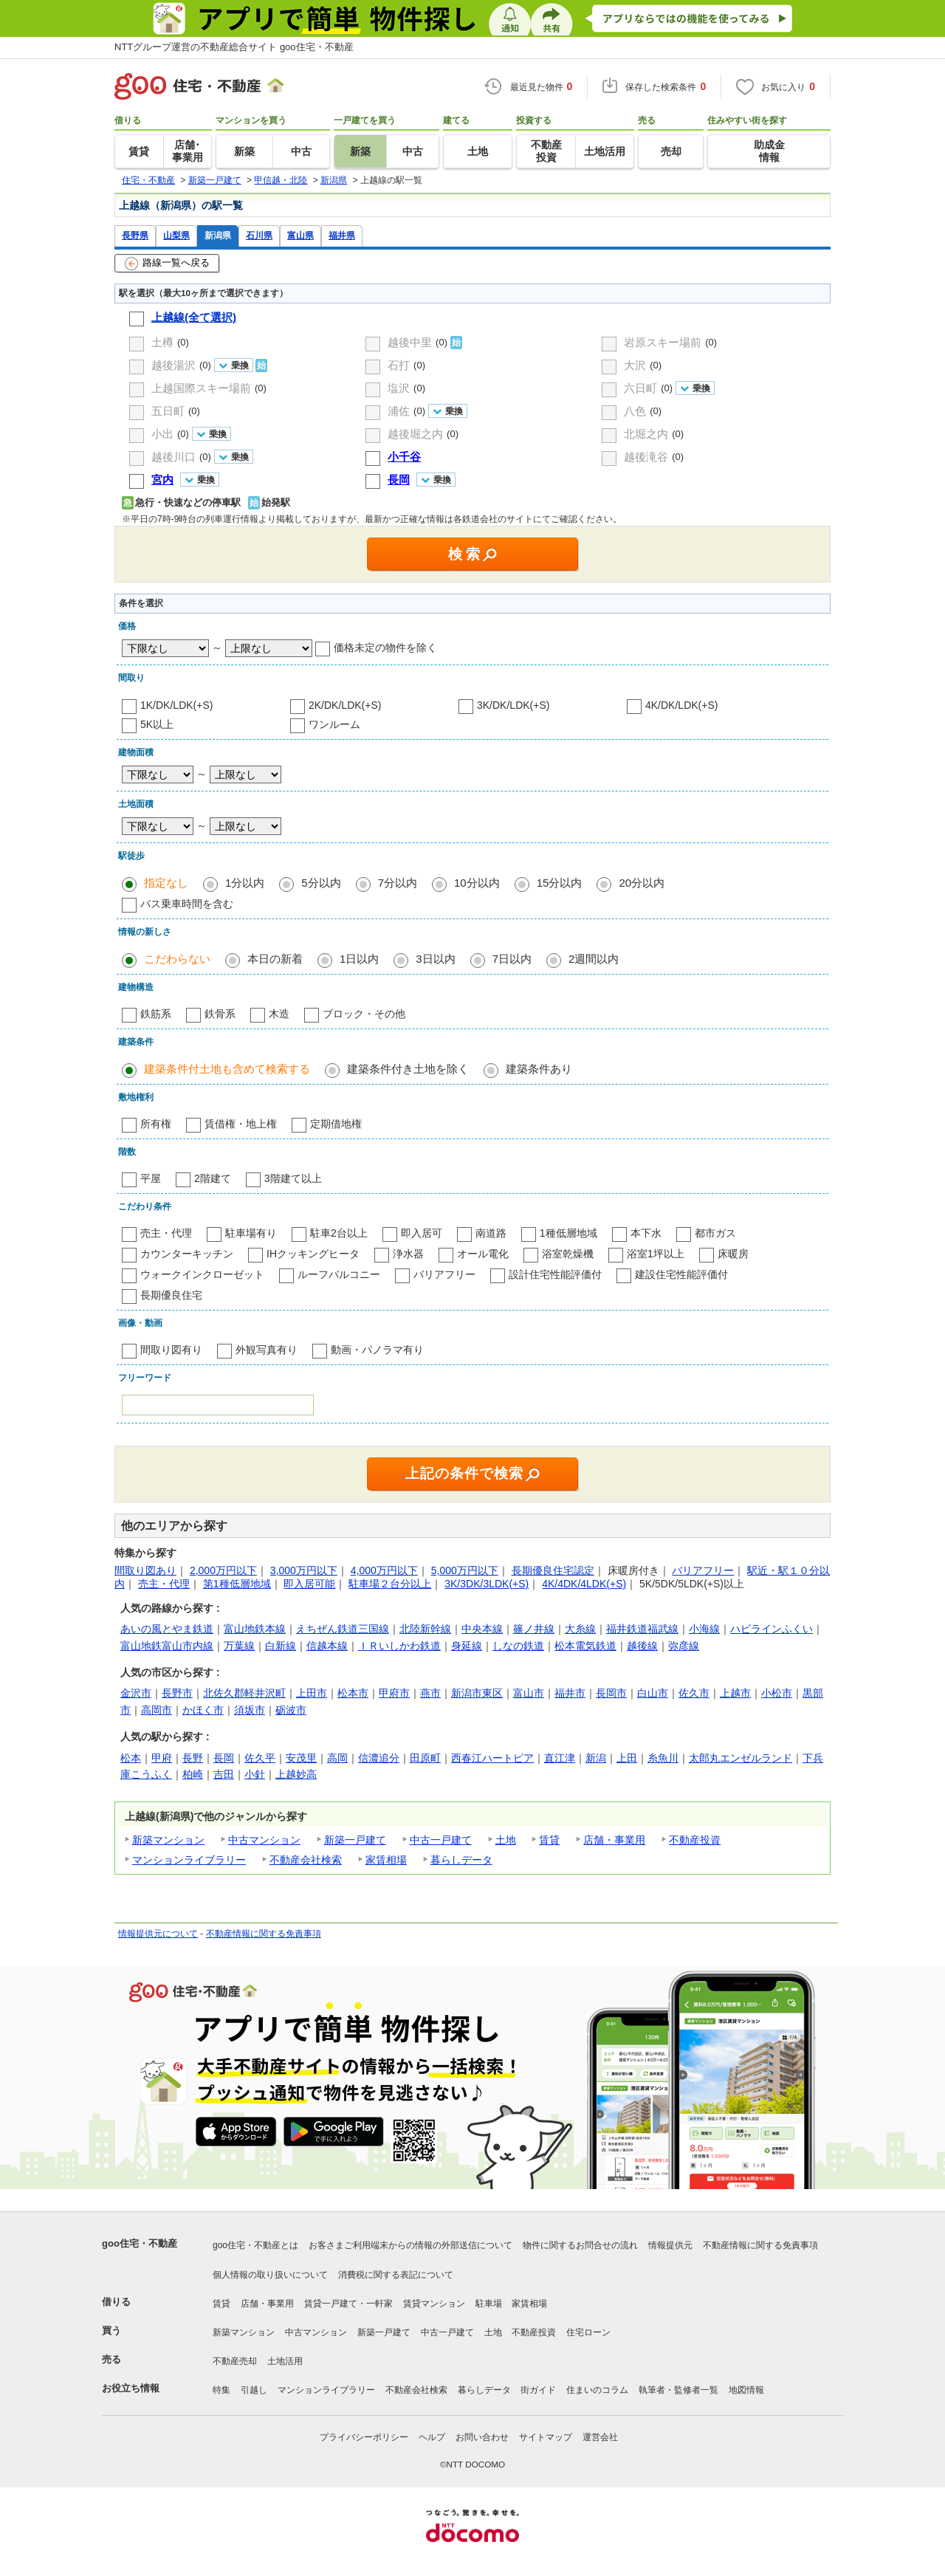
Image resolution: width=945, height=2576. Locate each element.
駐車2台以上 (339, 1233)
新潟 (595, 1758)
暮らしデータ (461, 1860)
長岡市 (611, 1693)
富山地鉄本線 (255, 1629)
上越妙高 (296, 1774)
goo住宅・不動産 (139, 2243)
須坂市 (249, 1710)
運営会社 (600, 2437)
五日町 (168, 411)
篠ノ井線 (533, 1629)
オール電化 (483, 1254)
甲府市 (394, 1693)
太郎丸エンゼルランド (740, 1758)
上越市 (735, 1693)
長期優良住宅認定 (553, 1570)
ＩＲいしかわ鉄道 (399, 1646)
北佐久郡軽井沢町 (244, 1693)
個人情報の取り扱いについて (270, 2275)
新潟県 (218, 235)
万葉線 (239, 1646)
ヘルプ (432, 2437)
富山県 (300, 235)
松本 (130, 1758)
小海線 (704, 1629)
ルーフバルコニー (339, 1274)
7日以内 (512, 958)
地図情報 (746, 2390)
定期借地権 (336, 1124)
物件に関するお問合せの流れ (580, 2245)
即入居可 (421, 1233)
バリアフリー (444, 1274)
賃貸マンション (434, 2303)
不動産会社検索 (305, 1860)
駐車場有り (251, 1233)
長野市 (177, 1693)
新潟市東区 (477, 1693)
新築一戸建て (355, 1840)
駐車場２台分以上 (389, 1584)
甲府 (161, 1758)
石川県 (259, 235)
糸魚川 (662, 1758)
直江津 (559, 1758)
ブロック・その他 (364, 1014)
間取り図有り (171, 1350)
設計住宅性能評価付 (555, 1274)
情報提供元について (158, 1933)
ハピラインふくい (771, 1629)
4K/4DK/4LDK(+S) (584, 1584)
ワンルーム (334, 724)
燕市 (430, 1693)
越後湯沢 (173, 365)
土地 (505, 1840)
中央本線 (482, 1629)
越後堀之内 (415, 433)
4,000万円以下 (384, 1570)
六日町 (640, 388)
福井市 (569, 1693)
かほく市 (203, 1710)
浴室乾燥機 (568, 1254)
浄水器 (408, 1254)
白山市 (652, 1693)
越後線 (642, 1646)
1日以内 (359, 958)
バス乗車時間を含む (186, 904)
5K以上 (156, 724)
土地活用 (285, 2361)
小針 (254, 1774)
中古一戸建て (441, 1840)
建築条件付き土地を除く (408, 1068)
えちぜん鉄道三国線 (342, 1629)
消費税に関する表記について (395, 2275)
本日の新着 (275, 958)
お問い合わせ (482, 2437)
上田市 (311, 1693)
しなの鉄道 (518, 1646)
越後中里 (410, 342)
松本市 (352, 1693)
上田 (626, 1758)
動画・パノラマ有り (377, 1350)
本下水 (646, 1233)
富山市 (528, 1693)
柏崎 (192, 1774)
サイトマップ (545, 2437)
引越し (254, 2390)
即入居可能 (309, 1584)
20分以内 (641, 882)
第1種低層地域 (237, 1584)
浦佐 (399, 411)
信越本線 (327, 1646)
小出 (162, 433)
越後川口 (173, 456)
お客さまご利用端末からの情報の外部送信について (410, 2245)
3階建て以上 (293, 1178)
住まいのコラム (597, 2390)
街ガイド (538, 2390)
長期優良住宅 (171, 1295)
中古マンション (264, 1840)
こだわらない (177, 958)
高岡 (337, 1758)
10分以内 (477, 882)
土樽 (162, 342)
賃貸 (549, 1840)
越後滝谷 (646, 456)
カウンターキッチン (186, 1254)
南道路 (490, 1233)
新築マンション (168, 1840)
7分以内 (397, 882)
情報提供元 (670, 2245)
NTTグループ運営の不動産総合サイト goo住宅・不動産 (234, 46)
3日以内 (435, 958)
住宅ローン (588, 2332)
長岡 (223, 1758)
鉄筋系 (155, 1014)
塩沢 (399, 388)
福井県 (342, 235)
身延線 (466, 1646)
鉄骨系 (220, 1014)
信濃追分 (378, 1758)
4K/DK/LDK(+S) (681, 705)
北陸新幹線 (425, 1629)
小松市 (776, 1693)
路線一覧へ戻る (167, 263)
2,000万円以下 (223, 1570)
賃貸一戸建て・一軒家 (348, 2303)
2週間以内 (593, 958)
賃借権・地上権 (241, 1124)
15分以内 (560, 882)
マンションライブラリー (189, 1860)
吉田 (223, 1774)
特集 (221, 2390)
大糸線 (580, 1629)
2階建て (212, 1178)
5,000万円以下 (464, 1570)
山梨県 (176, 235)
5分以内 (320, 882)
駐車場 (488, 2303)
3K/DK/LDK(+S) (513, 705)
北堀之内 (646, 433)
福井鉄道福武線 (642, 1629)
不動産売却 (235, 2361)
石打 (399, 365)
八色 (635, 411)
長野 (192, 1758)
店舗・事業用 (614, 1840)
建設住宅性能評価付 (681, 1274)
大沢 (635, 365)
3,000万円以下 (303, 1570)
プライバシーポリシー (364, 2437)
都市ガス (715, 1233)
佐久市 (693, 1693)
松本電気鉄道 (585, 1646)
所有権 (155, 1124)
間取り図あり (145, 1570)
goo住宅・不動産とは (255, 2245)
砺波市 (290, 1710)
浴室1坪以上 (655, 1254)
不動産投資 (695, 1840)
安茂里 (301, 1758)
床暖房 (733, 1254)
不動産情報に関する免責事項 (263, 1933)
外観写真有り (267, 1350)
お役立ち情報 (130, 2388)
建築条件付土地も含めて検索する (227, 1068)
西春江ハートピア (492, 1758)
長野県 (135, 235)
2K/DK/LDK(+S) (345, 705)
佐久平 (259, 1758)
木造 (279, 1014)
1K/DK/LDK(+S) (176, 705)
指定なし (166, 882)
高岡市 (156, 1710)
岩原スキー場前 (662, 342)
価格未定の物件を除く (385, 647)
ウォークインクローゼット (202, 1274)
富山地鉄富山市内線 (166, 1646)
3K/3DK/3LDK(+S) (486, 1584)
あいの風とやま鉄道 (166, 1629)
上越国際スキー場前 (201, 388)
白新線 (280, 1646)
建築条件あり (539, 1068)
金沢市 (135, 1693)
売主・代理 (166, 1233)
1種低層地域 (568, 1233)
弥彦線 (683, 1646)
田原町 (425, 1758)
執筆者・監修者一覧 (678, 2390)
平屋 (150, 1178)
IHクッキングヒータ (313, 1254)
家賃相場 (386, 1860)
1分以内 (244, 882)
